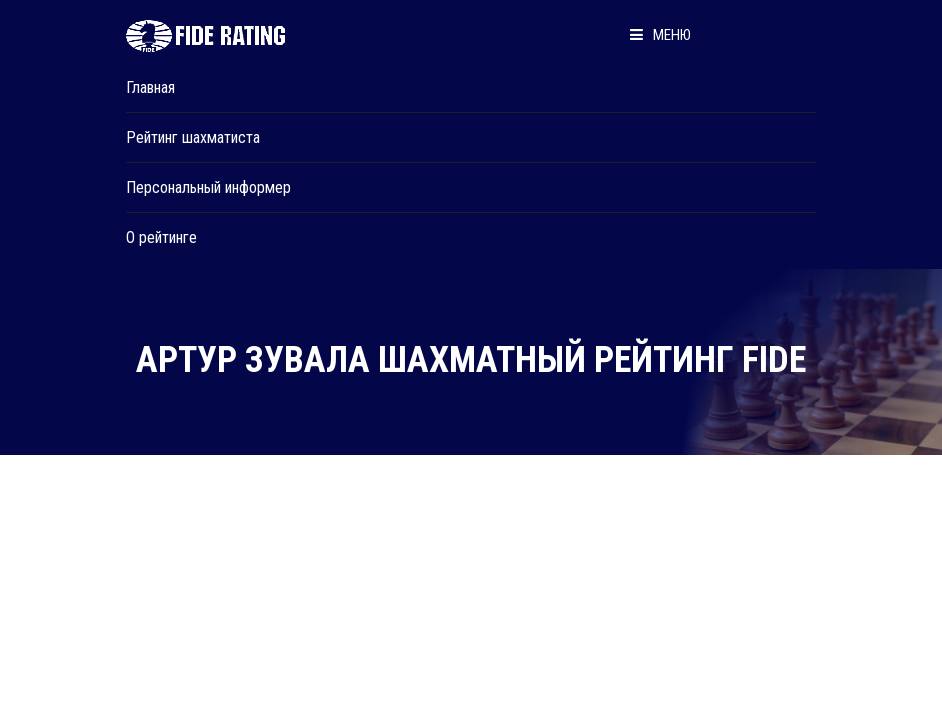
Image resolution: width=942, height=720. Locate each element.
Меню (660, 35)
